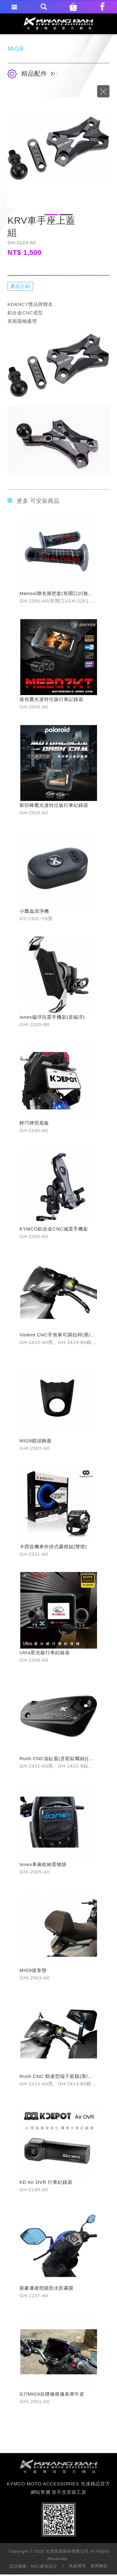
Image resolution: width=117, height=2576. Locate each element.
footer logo (58, 2466)
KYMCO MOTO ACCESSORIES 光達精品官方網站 (58, 23)
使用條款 (99, 2566)
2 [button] (66, 214)
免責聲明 (77, 2566)
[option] (58, 148)
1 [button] (51, 214)
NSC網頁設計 (44, 2566)
